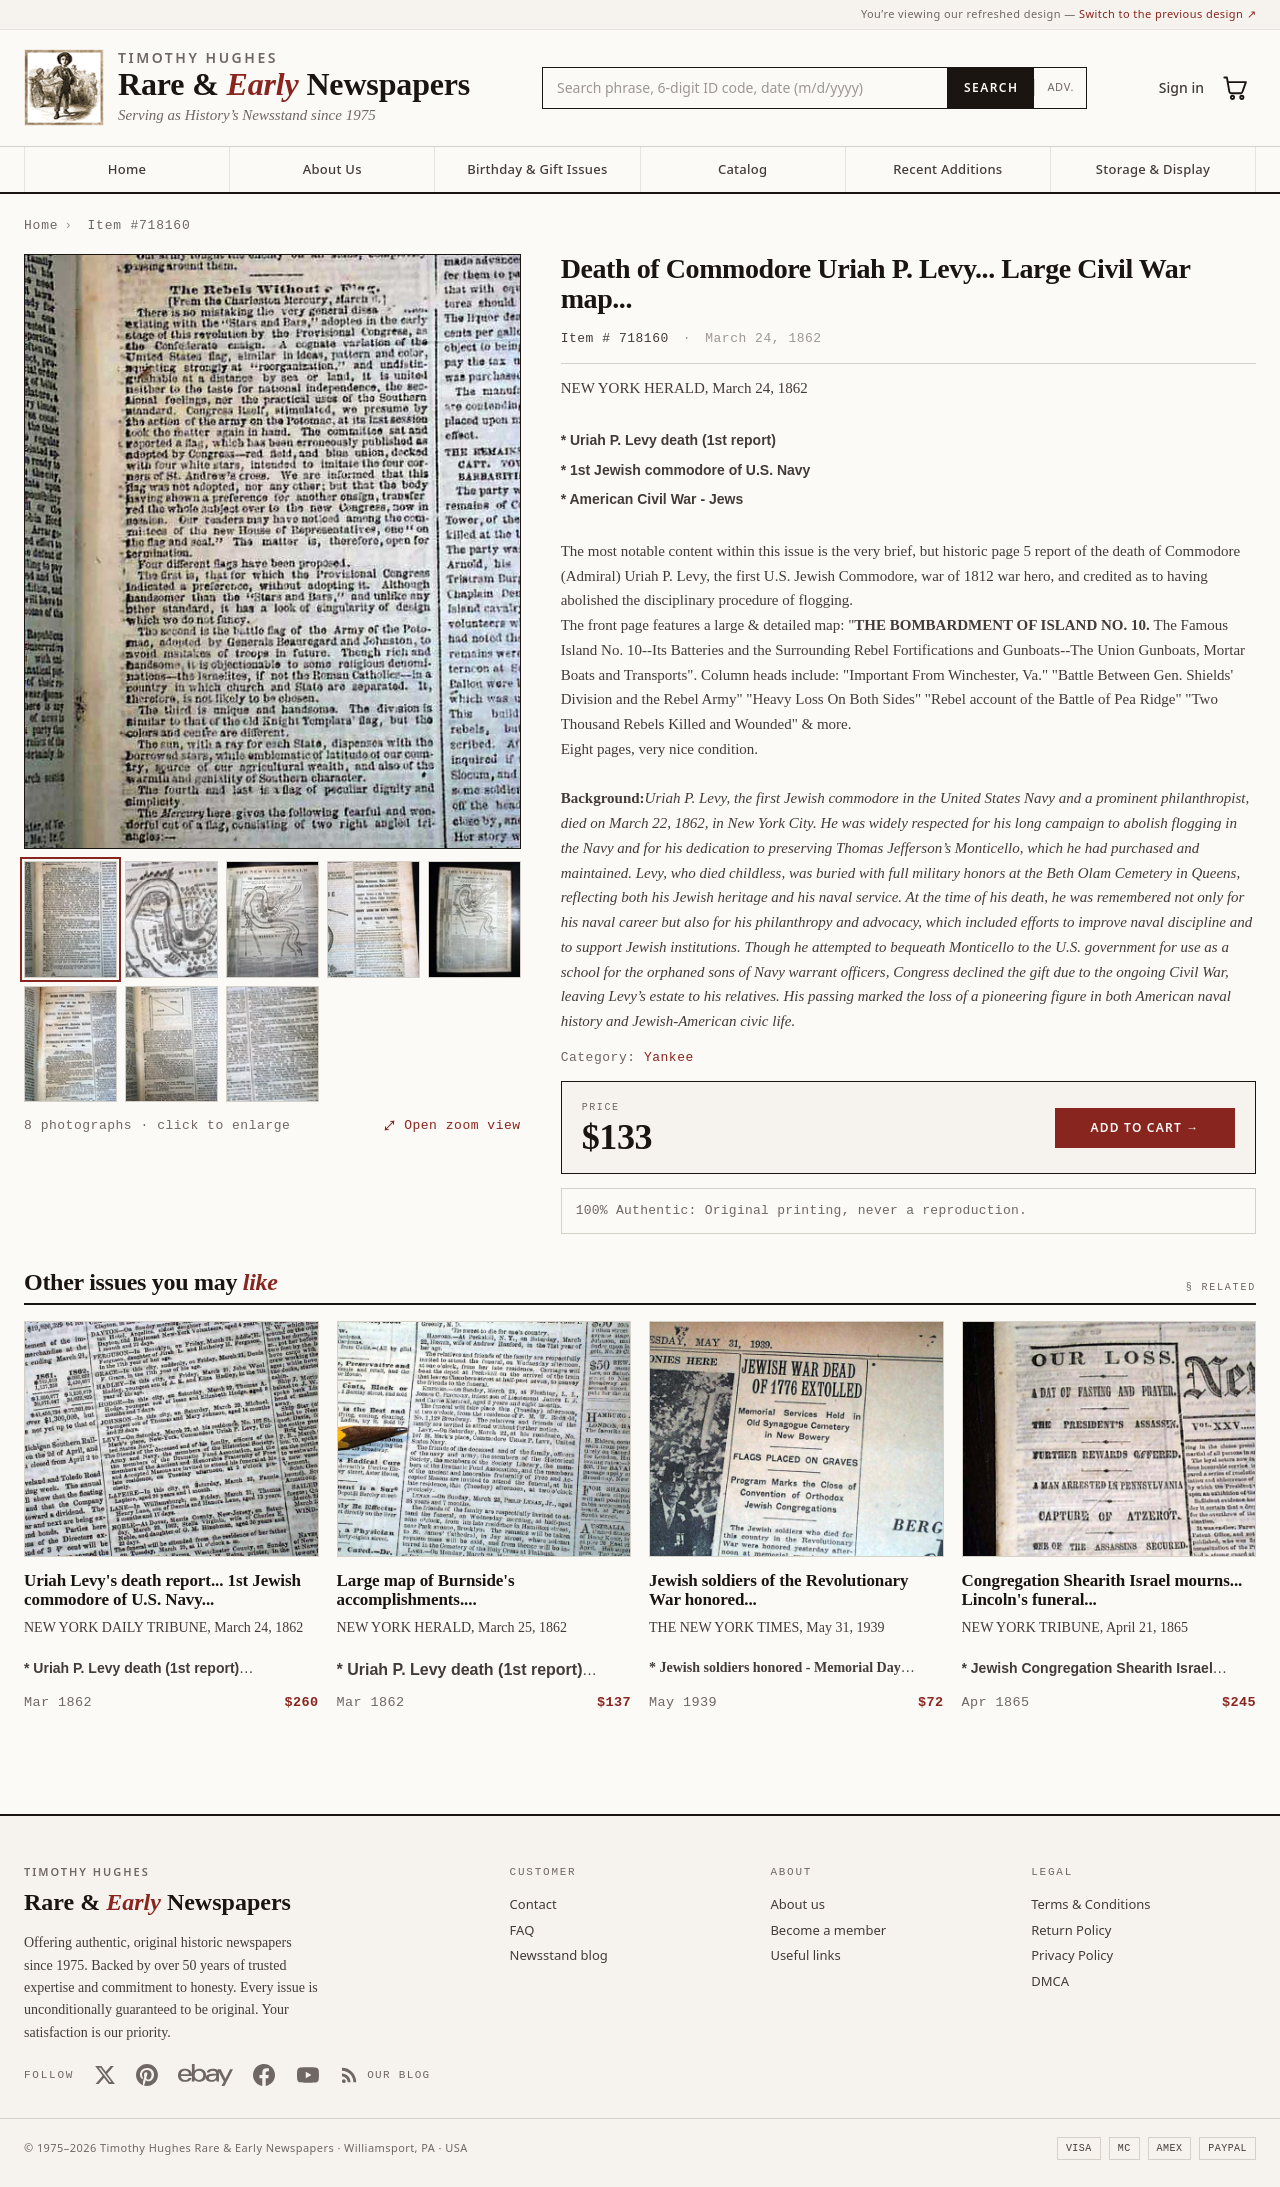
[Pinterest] (147, 2074)
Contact (533, 1903)
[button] (272, 552)
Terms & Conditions (1090, 1903)
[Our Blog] (385, 2074)
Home (127, 169)
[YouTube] (308, 2074)
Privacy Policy (1072, 1954)
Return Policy (1071, 1929)
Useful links (805, 1954)
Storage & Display (1153, 169)
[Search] (990, 88)
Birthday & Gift (537, 169)
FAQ (522, 1929)
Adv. (1060, 86)
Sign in (1181, 87)
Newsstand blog (559, 1954)
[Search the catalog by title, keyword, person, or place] (745, 88)
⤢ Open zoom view (452, 1125)
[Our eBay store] (205, 2074)
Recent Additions (947, 169)
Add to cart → (1145, 1127)
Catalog (742, 169)
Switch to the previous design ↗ (1167, 13)
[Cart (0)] (1236, 88)
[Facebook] (264, 2074)
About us (797, 1903)
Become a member (828, 1929)
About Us (332, 169)
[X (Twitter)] (105, 2074)
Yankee (669, 1057)
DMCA (1050, 1980)
